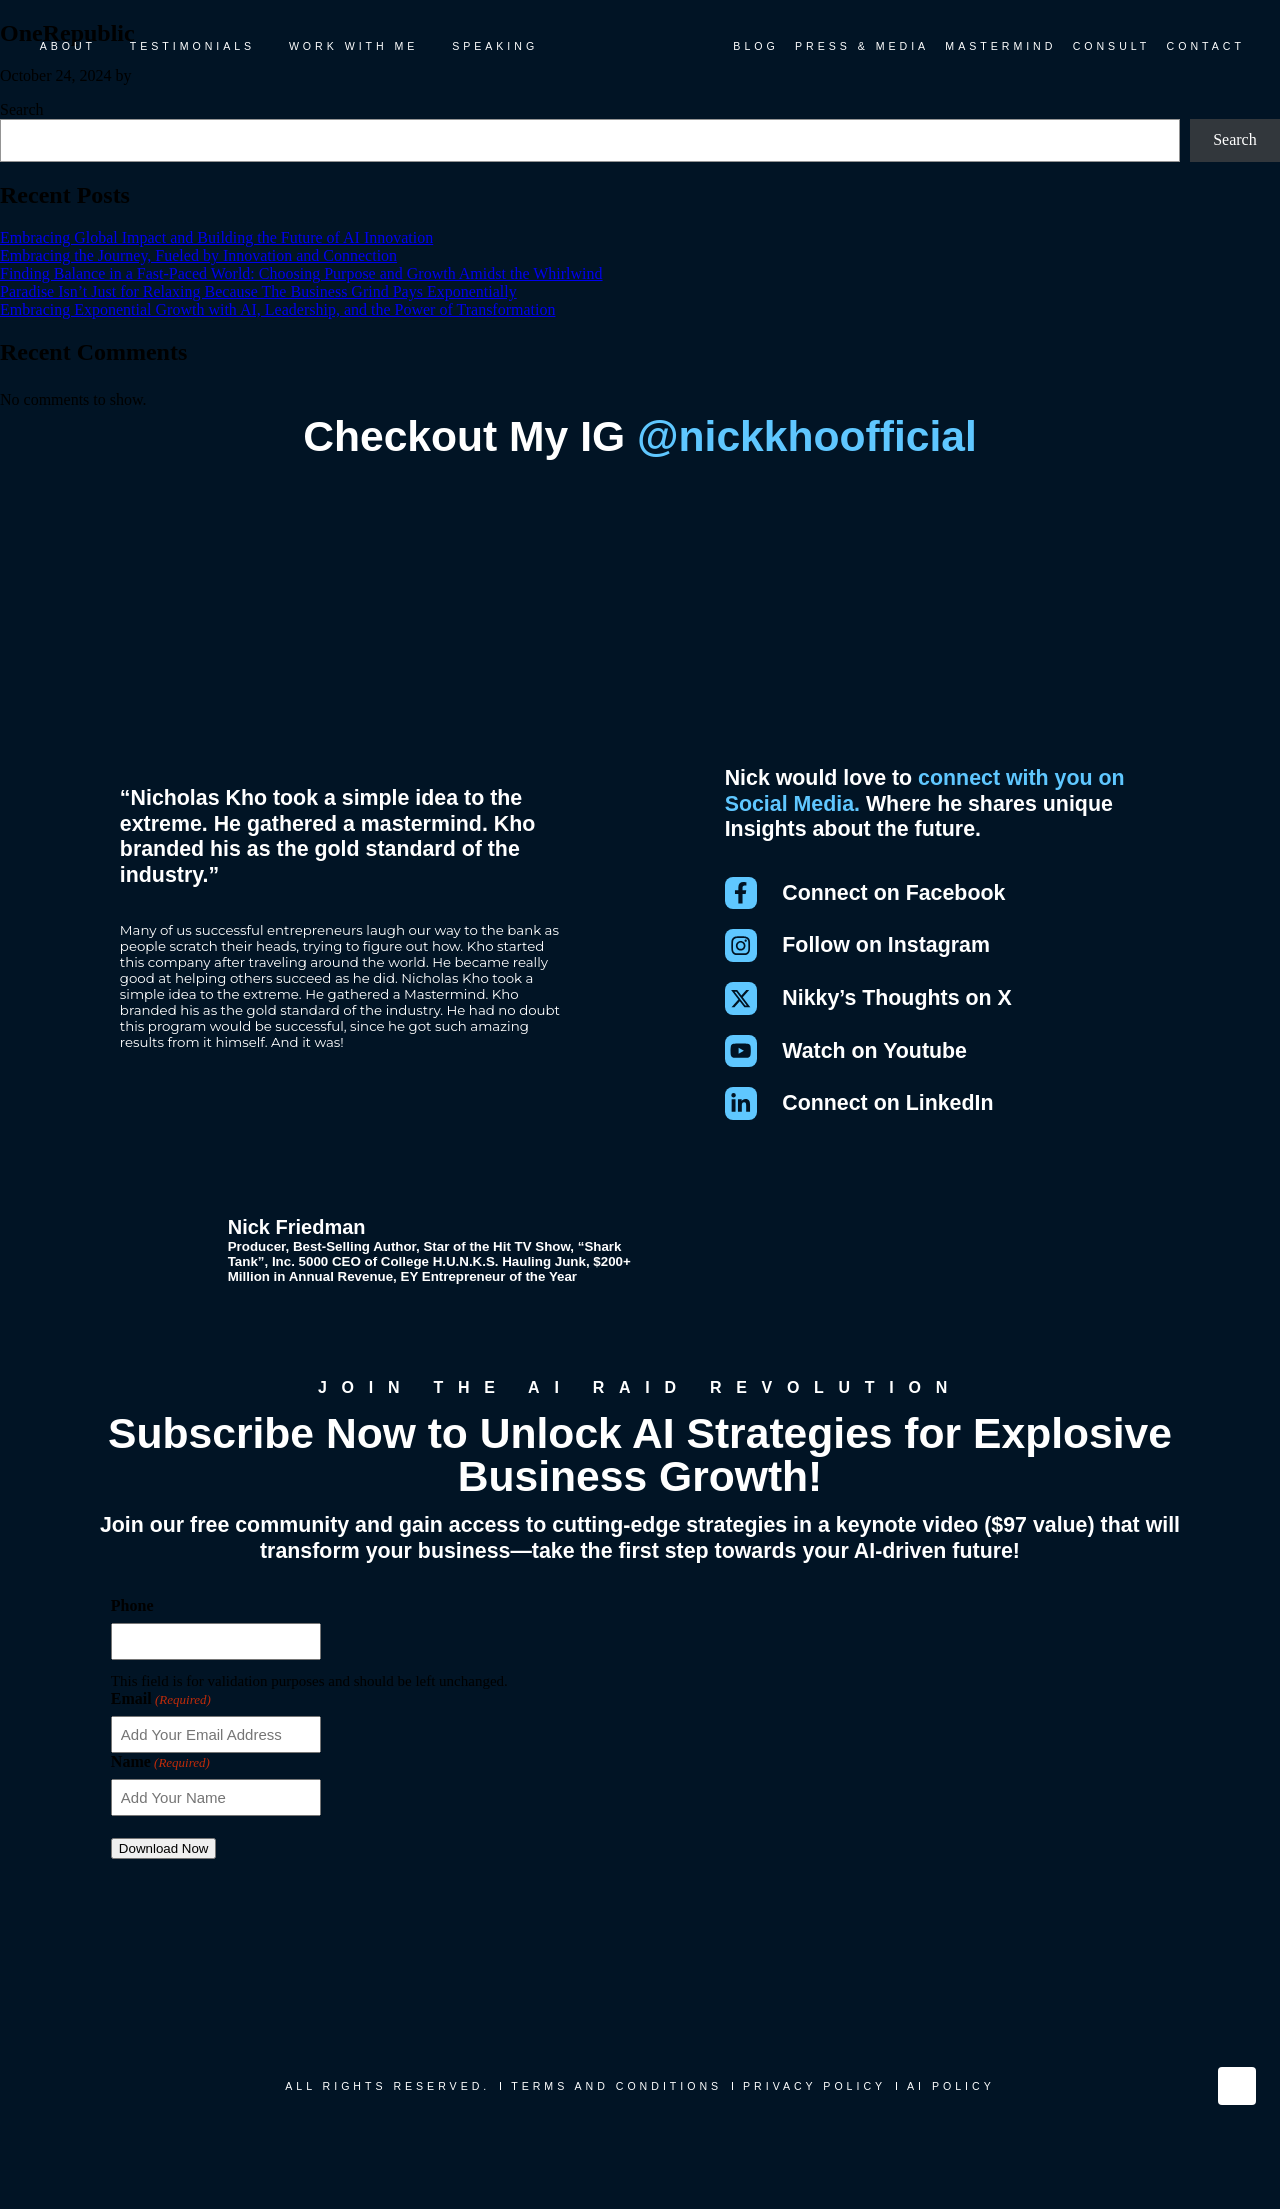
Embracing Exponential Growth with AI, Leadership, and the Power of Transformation (277, 309)
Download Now (164, 1868)
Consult (1112, 46)
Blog (755, 46)
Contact (1206, 46)
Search (22, 109)
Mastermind (1000, 46)
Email (161, 1719)
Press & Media (862, 46)
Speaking (495, 46)
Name (160, 1782)
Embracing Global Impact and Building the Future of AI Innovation (216, 237)
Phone (132, 1625)
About (68, 46)
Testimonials (192, 46)
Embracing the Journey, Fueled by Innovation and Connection (198, 255)
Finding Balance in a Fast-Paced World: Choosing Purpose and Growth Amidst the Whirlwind (301, 273)
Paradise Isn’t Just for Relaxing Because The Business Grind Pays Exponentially (258, 291)
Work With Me (354, 46)
